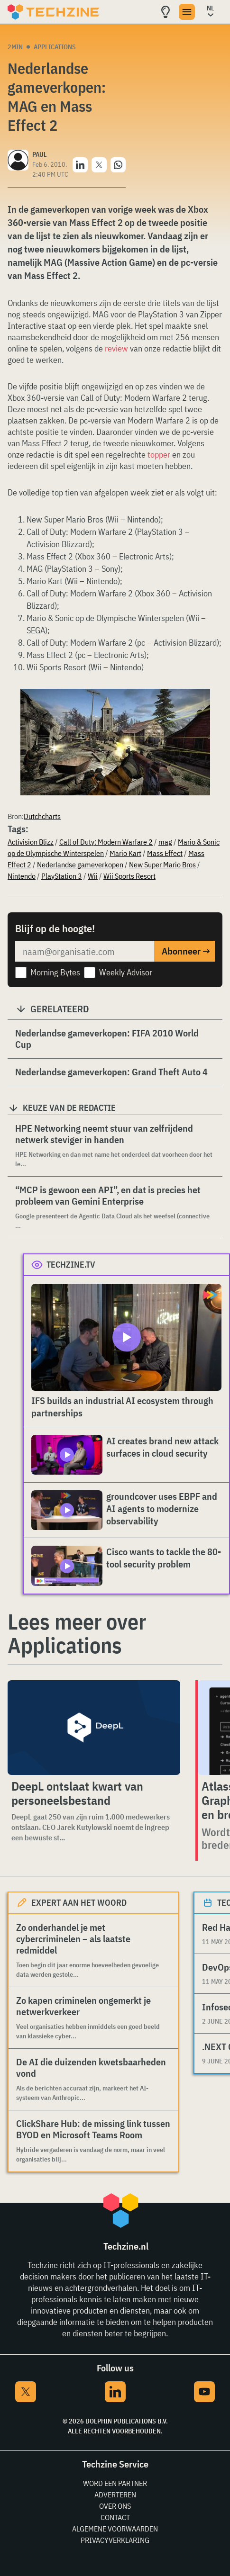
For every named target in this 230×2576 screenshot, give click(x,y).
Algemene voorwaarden (115, 2528)
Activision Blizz (31, 842)
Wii (93, 876)
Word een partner (115, 2483)
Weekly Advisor (125, 972)
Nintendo (22, 876)
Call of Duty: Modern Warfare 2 (106, 842)
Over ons (115, 2506)
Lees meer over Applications (77, 1633)
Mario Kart (125, 853)
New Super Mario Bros (162, 864)
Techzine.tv (70, 1264)
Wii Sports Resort (129, 876)
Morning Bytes (55, 972)
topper (158, 454)
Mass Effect (165, 853)
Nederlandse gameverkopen (80, 864)
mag (165, 842)
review (116, 348)
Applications (55, 47)
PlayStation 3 (61, 876)
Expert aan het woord (79, 1902)
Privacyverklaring (115, 2540)
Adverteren (115, 2494)
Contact (115, 2517)
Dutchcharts (42, 816)
